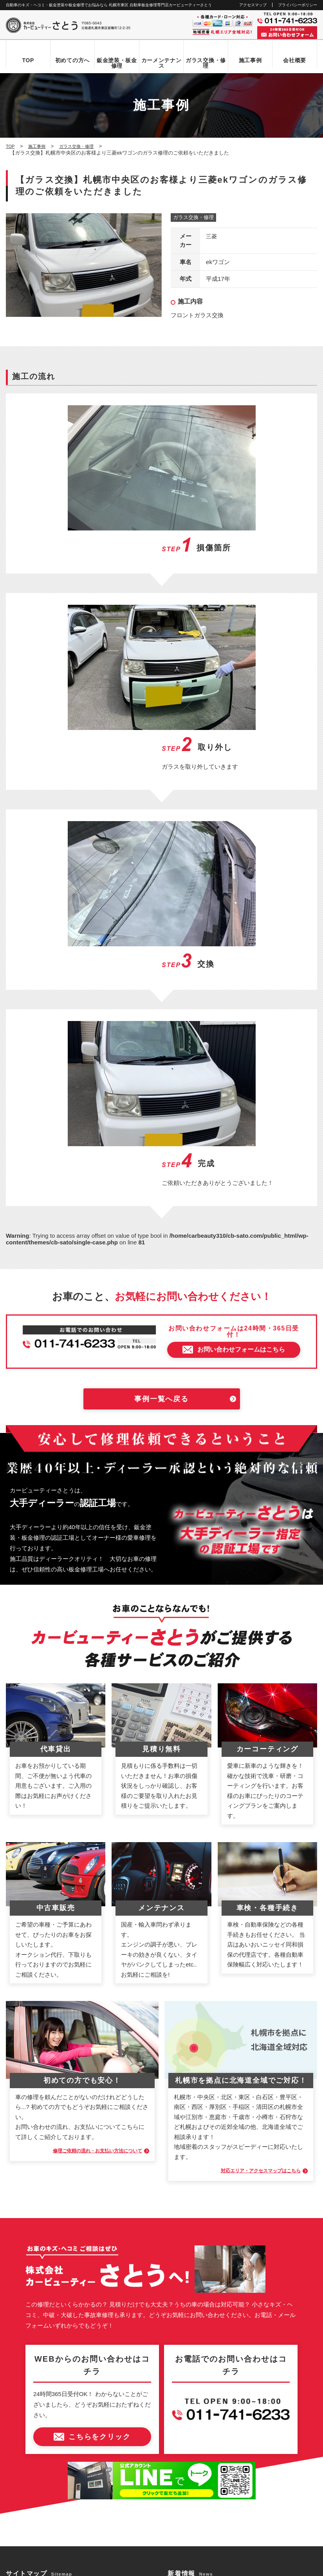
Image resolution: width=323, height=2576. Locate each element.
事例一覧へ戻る (161, 1094)
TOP (28, 60)
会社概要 (294, 60)
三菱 (212, 237)
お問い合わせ (29, 2418)
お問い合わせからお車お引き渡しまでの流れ (64, 2312)
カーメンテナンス (161, 63)
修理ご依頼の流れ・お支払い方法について (84, 1845)
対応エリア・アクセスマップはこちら (248, 1865)
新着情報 (24, 2405)
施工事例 (250, 60)
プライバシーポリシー (297, 5)
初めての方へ (72, 60)
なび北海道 (20, 2541)
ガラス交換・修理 (206, 63)
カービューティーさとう (148, 2567)
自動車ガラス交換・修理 (42, 2339)
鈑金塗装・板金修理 (117, 63)
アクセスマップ (253, 5)
